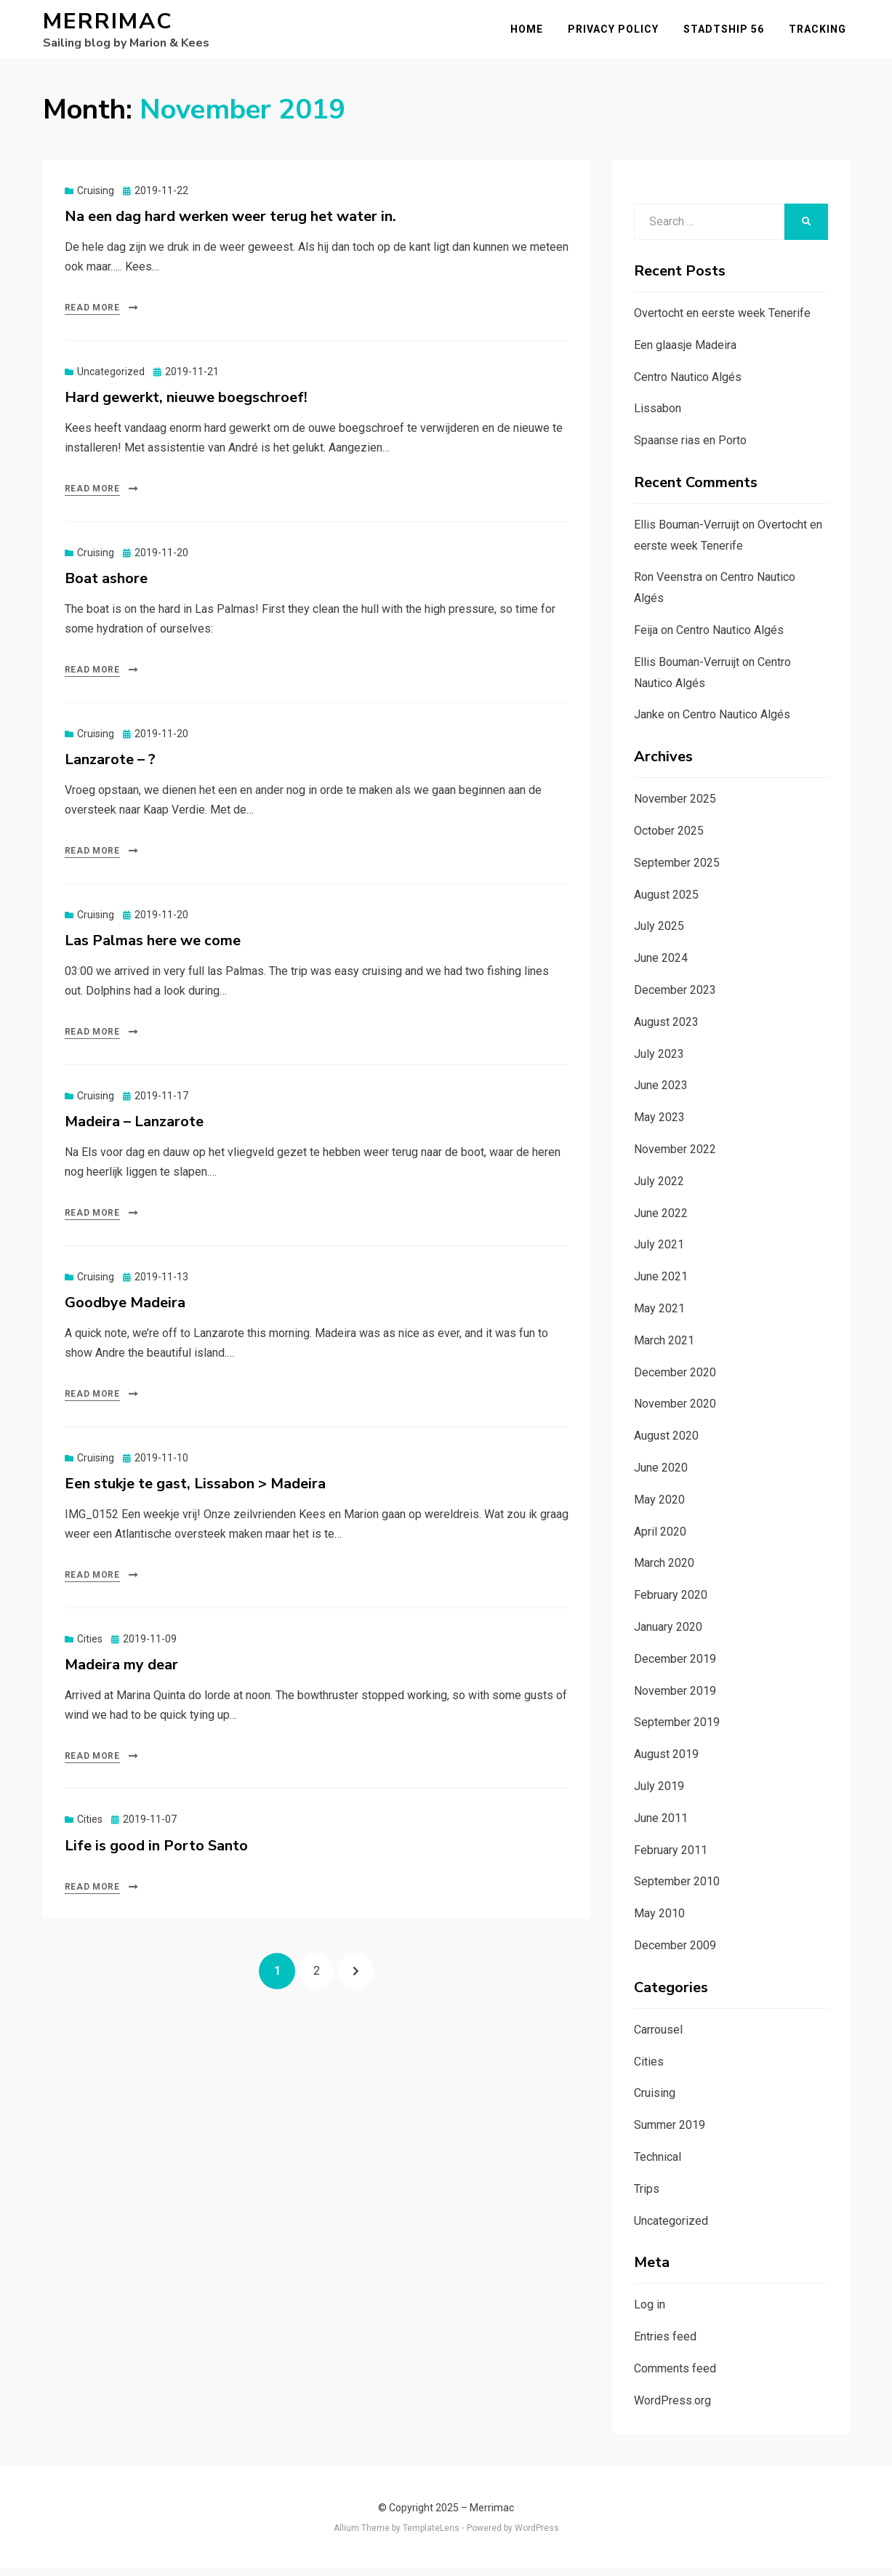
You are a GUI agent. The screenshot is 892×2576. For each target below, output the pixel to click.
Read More (92, 315)
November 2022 (675, 1156)
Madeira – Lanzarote (134, 1128)
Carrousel (658, 2036)
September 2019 (677, 1729)
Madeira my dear (121, 1671)
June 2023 (661, 1092)
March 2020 (664, 1570)
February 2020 (670, 1601)
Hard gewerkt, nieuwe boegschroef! (186, 404)
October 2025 (669, 837)
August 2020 (666, 1442)
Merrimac (107, 25)
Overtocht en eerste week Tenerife (722, 319)
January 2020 (668, 1633)
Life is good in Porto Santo (156, 1852)
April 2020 (660, 1538)
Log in (649, 2312)
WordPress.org (672, 2407)
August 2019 (666, 1761)
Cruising (95, 197)
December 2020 (675, 1379)
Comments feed (675, 2375)
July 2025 (659, 933)
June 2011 (661, 1824)
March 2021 (664, 1347)
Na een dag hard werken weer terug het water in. (230, 223)
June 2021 (661, 1284)
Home (530, 32)
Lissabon (657, 415)
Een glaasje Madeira (685, 351)
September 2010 (677, 1888)
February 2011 (670, 1856)
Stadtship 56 (727, 32)
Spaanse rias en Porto (690, 447)
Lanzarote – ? (110, 766)
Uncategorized (111, 378)
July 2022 (659, 1188)
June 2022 (661, 1220)
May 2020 (659, 1506)
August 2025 (666, 901)
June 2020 (661, 1474)
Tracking (821, 32)
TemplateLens (431, 2534)
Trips (646, 2195)
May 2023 (659, 1124)
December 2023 (675, 996)
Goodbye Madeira (125, 1309)
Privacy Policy (616, 32)
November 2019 (675, 1697)
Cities (90, 1645)
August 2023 (666, 1028)
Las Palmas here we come (153, 947)
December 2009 (675, 1952)
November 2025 (675, 806)
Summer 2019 (669, 2131)
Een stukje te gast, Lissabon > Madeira (195, 1490)
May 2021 (659, 1315)
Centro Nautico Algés (688, 383)
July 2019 (659, 1792)
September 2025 (677, 869)
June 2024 (661, 965)
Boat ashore (106, 585)
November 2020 (675, 1411)
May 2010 (659, 1920)
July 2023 (659, 1060)
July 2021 (659, 1252)
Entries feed (665, 2343)
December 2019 (675, 1665)
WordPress (537, 2534)
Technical (657, 2163)
